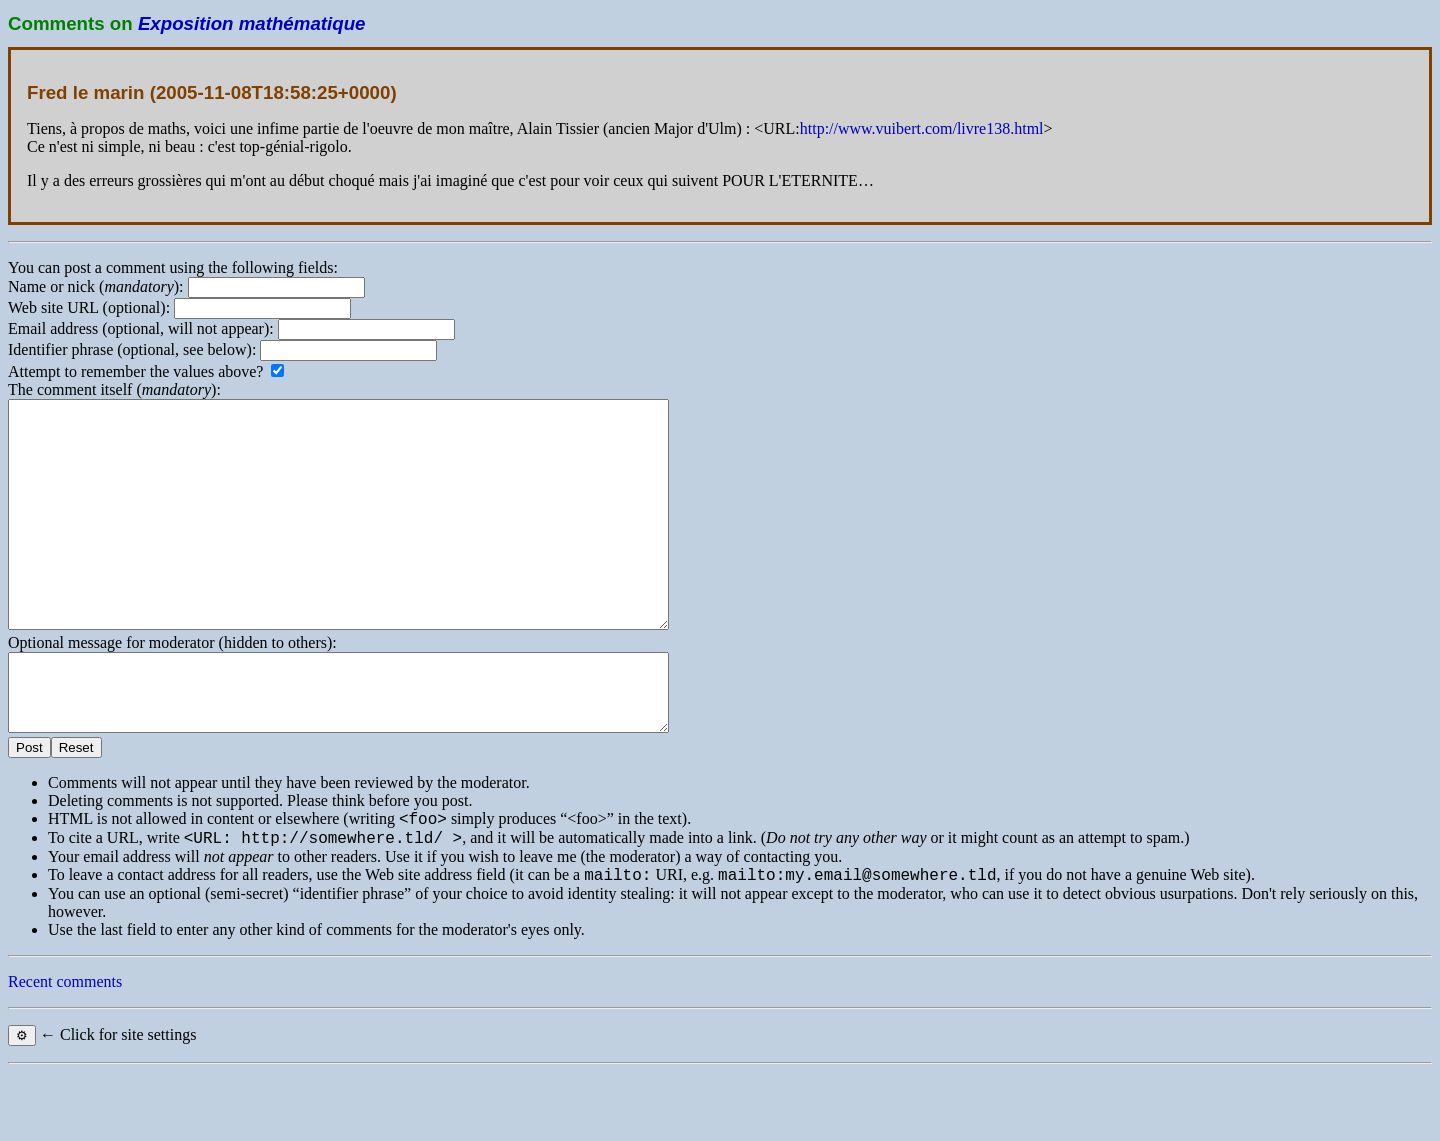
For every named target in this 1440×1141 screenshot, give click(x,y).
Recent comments (65, 1050)
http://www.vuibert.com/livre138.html (922, 128)
